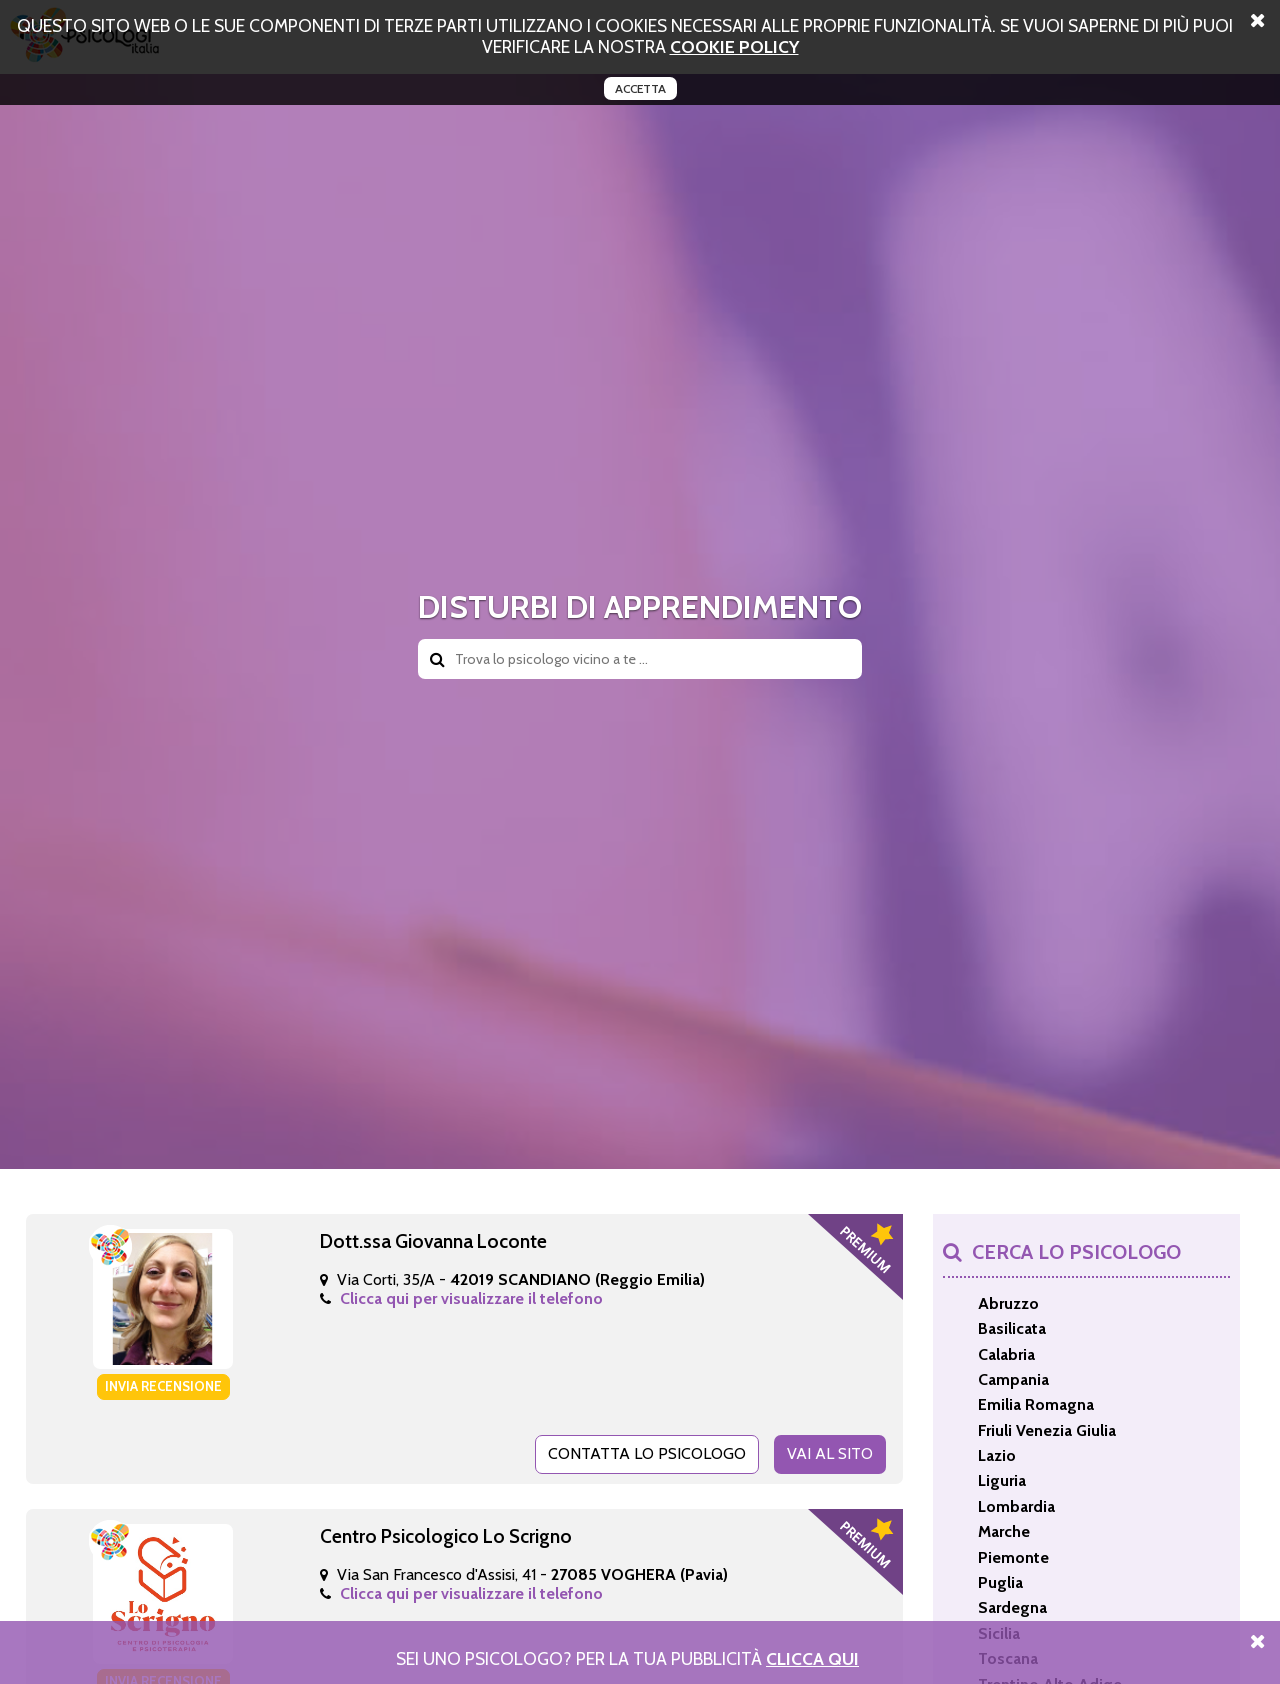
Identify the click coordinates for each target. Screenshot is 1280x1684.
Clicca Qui (812, 1658)
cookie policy (734, 46)
